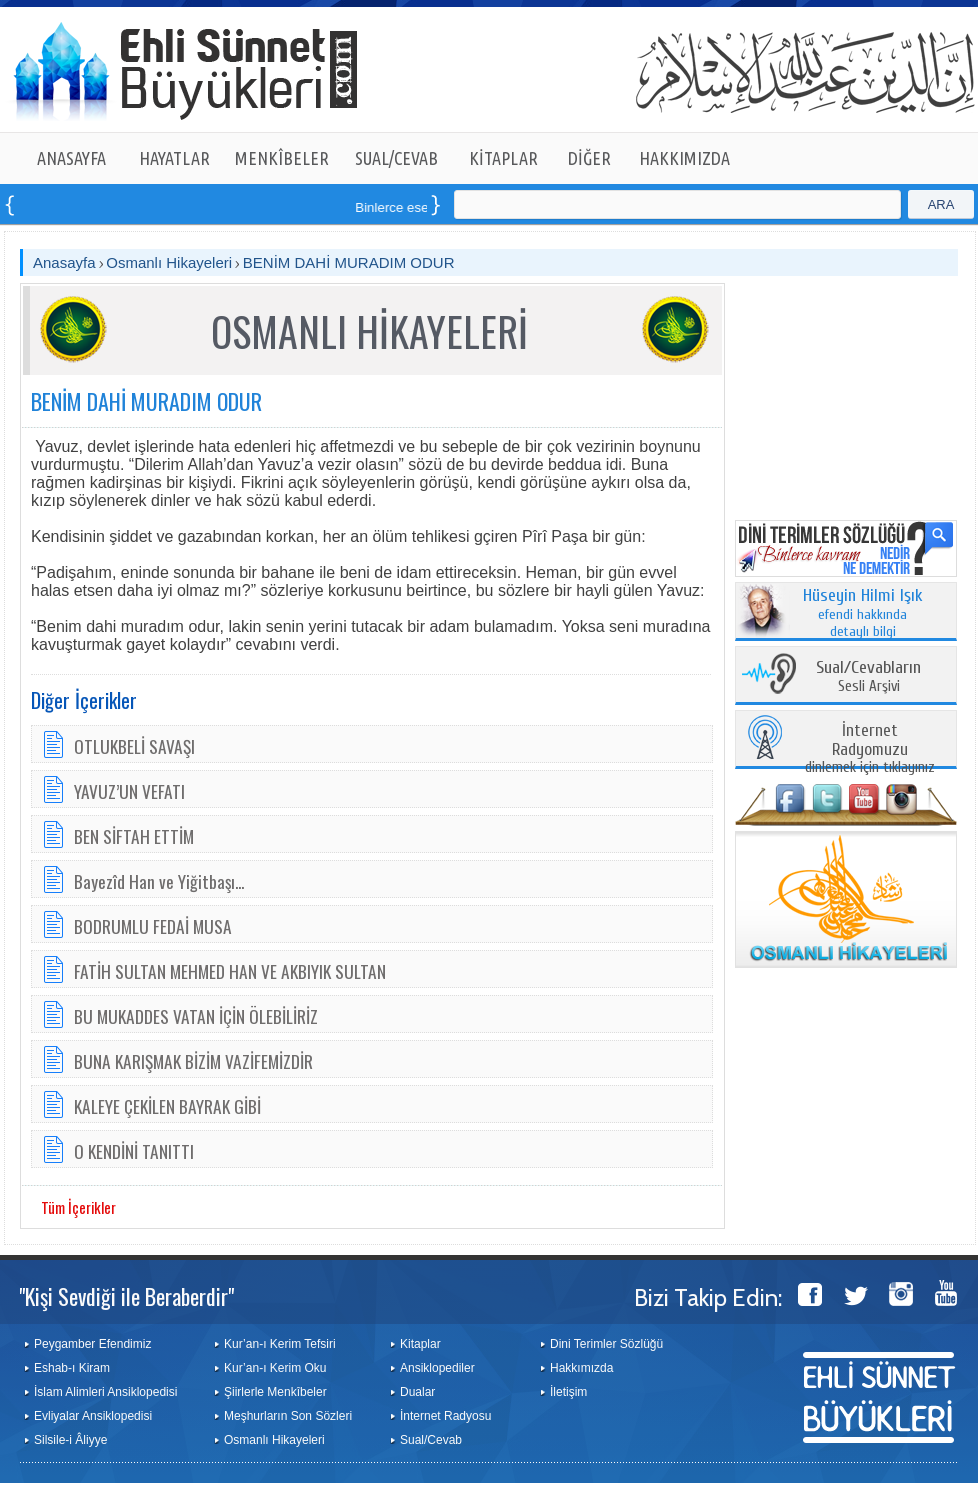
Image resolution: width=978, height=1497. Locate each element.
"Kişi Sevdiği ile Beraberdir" (126, 1296)
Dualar (417, 1392)
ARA (941, 204)
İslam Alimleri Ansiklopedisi (105, 1392)
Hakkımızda (581, 1368)
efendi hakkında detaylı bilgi (863, 614)
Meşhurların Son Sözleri (288, 1416)
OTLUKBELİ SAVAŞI (134, 746)
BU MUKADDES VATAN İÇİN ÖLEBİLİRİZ (196, 1016)
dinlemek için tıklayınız (870, 749)
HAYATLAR (174, 158)
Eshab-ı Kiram (72, 1368)
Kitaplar (420, 1344)
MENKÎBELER (282, 158)
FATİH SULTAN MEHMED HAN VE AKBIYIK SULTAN (230, 971)
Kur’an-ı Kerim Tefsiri (280, 1344)
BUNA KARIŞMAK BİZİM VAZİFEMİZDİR (193, 1061)
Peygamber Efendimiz (92, 1344)
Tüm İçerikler (78, 1207)
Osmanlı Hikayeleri (169, 262)
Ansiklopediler (437, 1368)
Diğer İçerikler (84, 700)
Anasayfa (64, 262)
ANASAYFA (71, 158)
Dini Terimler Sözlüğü (606, 1344)
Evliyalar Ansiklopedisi (93, 1416)
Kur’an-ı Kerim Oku (275, 1368)
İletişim (568, 1392)
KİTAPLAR (503, 158)
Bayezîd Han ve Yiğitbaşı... (159, 881)
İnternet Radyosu (445, 1416)
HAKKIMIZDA (684, 158)
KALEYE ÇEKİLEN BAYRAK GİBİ (167, 1106)
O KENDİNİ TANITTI (134, 1151)
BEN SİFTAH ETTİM (134, 836)
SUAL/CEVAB (396, 158)
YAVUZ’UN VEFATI (129, 791)
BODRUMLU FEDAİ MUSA (153, 926)
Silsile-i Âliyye (70, 1440)
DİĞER (589, 158)
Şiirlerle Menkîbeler (275, 1392)
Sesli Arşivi (868, 677)
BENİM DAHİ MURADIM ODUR (349, 262)
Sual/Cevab (431, 1440)
